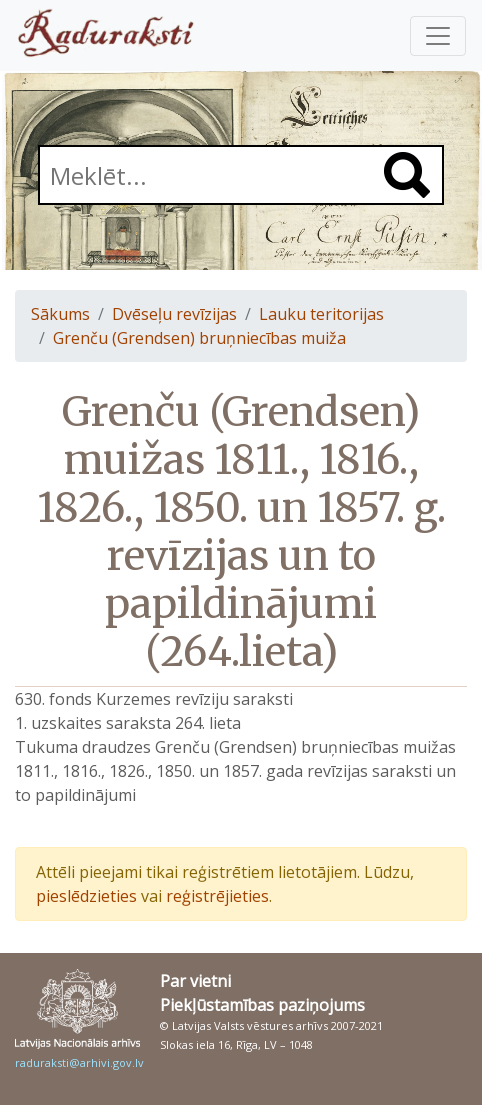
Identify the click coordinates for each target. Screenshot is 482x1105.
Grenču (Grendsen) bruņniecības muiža (199, 338)
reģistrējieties (217, 896)
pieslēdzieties (86, 896)
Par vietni (195, 981)
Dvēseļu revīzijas (174, 314)
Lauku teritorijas (321, 314)
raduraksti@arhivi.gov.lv (79, 1062)
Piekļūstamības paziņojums (262, 1005)
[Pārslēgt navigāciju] (438, 36)
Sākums (60, 314)
